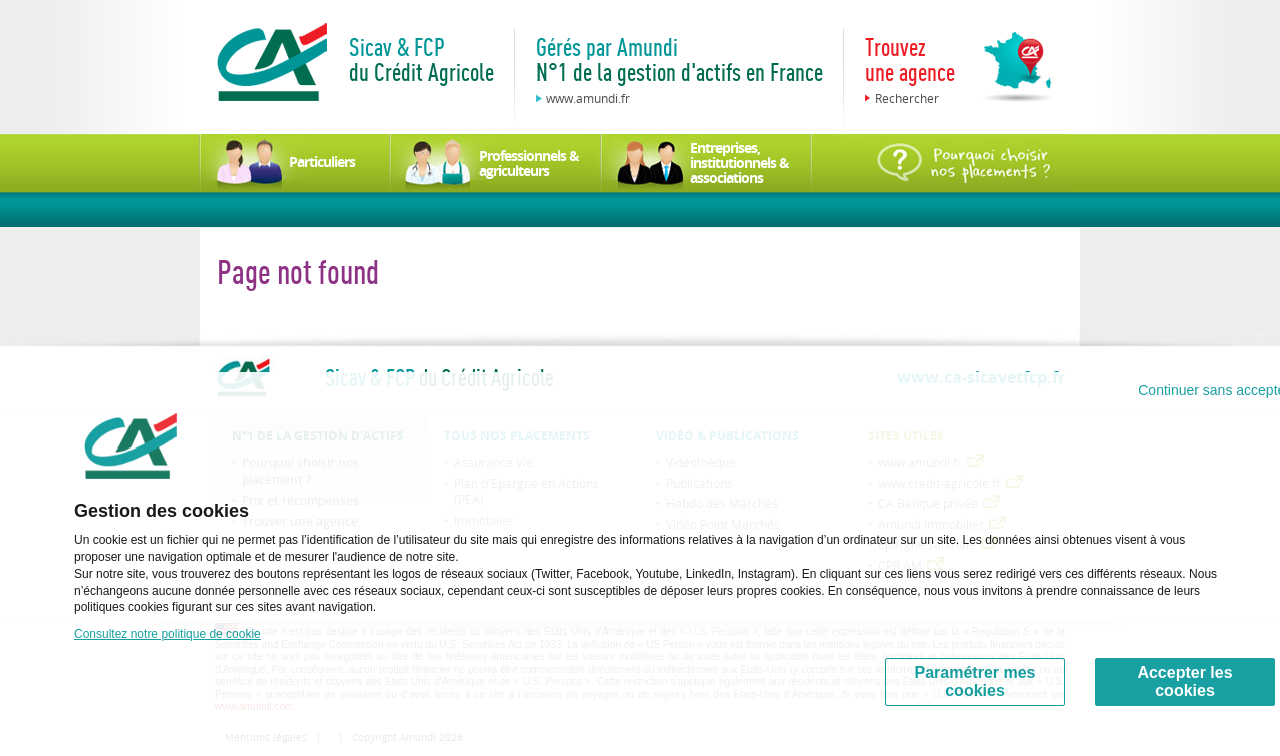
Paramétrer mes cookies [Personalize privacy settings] (975, 681)
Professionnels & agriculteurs (529, 163)
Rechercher (907, 98)
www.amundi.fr (588, 98)
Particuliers (322, 161)
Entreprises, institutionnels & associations (739, 162)
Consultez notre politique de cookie (167, 634)
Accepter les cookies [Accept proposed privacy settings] (1184, 681)
